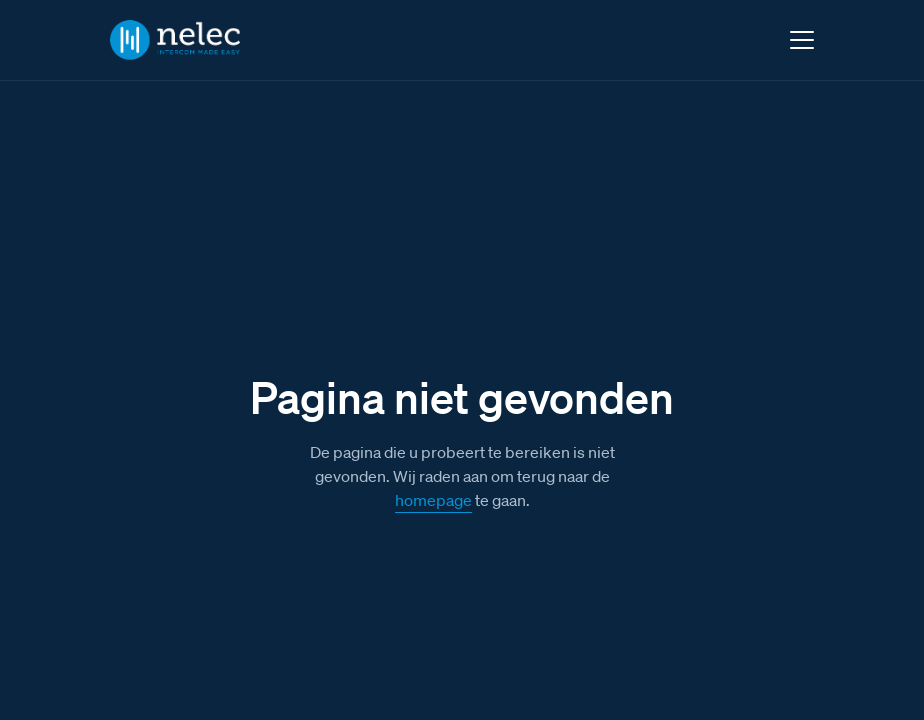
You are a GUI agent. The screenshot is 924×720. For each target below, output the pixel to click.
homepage (433, 500)
